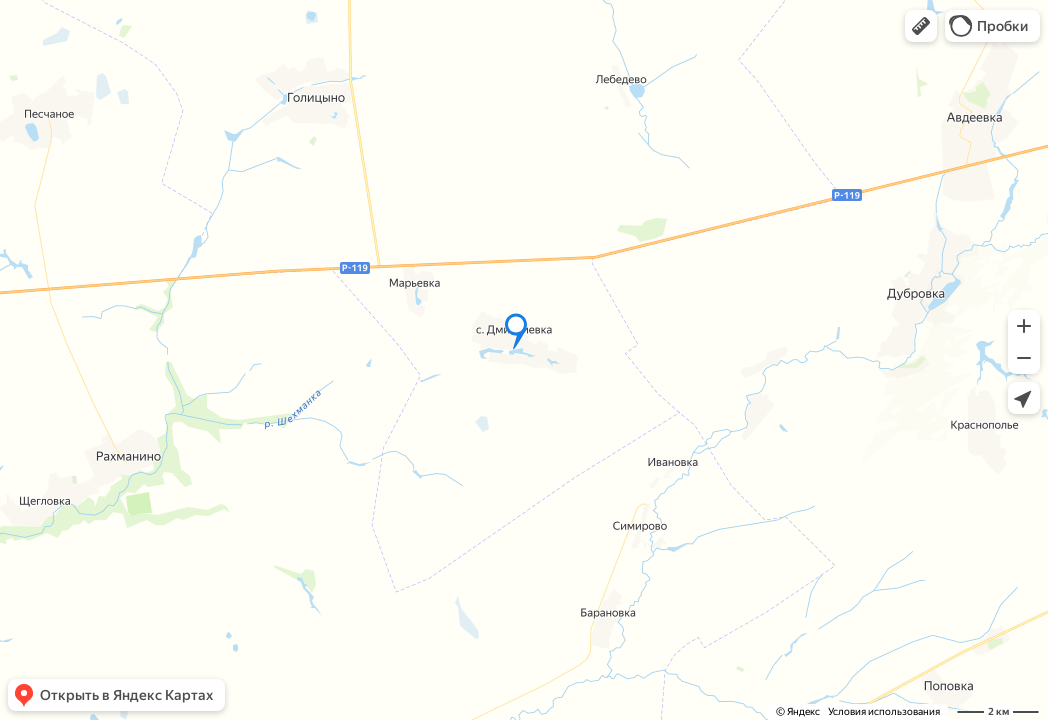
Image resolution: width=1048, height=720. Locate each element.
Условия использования (884, 711)
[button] (921, 26)
